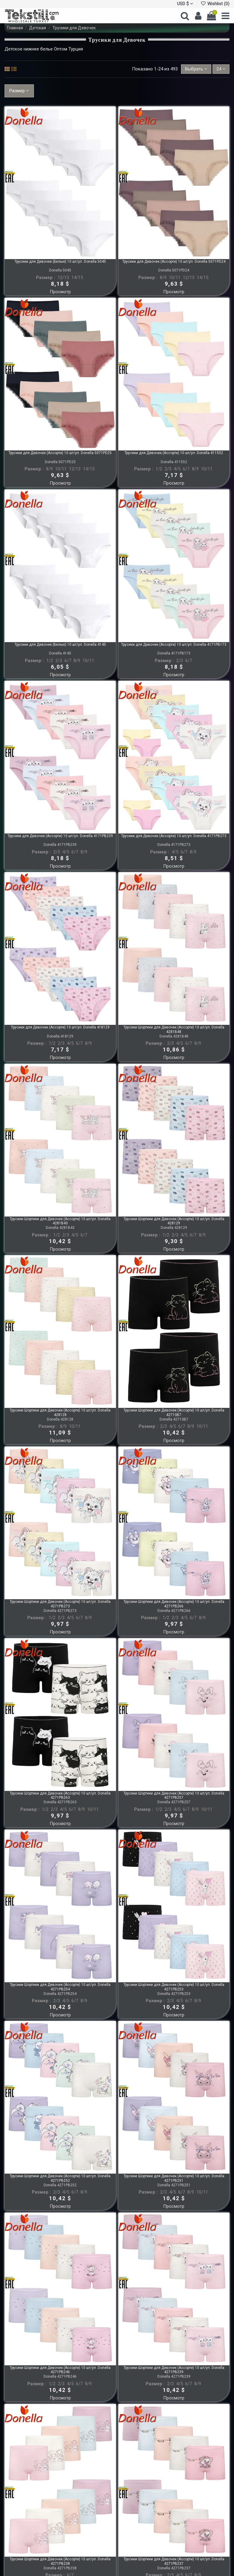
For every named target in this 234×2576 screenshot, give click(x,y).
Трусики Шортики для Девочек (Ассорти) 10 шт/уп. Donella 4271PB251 (174, 2178)
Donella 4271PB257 (173, 1802)
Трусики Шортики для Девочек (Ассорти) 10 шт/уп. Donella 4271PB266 (174, 1604)
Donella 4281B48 (174, 1036)
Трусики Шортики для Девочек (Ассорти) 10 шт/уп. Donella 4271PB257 (174, 1795)
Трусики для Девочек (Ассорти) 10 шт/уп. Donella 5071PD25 (60, 453)
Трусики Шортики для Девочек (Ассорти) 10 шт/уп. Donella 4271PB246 (60, 2370)
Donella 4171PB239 (60, 845)
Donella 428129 (174, 1228)
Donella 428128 (60, 1419)
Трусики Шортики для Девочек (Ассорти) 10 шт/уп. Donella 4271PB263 (60, 1795)
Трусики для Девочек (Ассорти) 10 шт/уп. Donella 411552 (173, 453)
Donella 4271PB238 (60, 2568)
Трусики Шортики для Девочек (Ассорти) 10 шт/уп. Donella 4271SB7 (174, 1412)
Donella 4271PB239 (173, 2376)
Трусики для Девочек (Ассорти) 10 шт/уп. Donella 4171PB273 (173, 836)
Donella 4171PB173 (173, 653)
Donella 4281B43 (60, 1228)
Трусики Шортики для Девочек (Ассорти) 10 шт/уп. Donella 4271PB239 (174, 2370)
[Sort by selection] (196, 69)
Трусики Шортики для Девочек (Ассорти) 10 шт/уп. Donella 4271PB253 (174, 1987)
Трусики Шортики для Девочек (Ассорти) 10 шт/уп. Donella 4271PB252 (60, 2178)
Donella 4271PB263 (60, 1802)
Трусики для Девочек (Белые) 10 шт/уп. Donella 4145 (60, 644)
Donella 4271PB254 (60, 1994)
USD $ (185, 3)
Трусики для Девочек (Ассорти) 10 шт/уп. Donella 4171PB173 (173, 644)
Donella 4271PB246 (60, 2376)
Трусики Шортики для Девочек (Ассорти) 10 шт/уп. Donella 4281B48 (174, 1029)
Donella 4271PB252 (60, 2185)
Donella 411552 (174, 462)
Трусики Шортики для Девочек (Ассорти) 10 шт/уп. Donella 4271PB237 (174, 2561)
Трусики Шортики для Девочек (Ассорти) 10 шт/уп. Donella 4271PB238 (60, 2561)
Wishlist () (214, 3)
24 (221, 69)
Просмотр (60, 291)
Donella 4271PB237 (173, 2568)
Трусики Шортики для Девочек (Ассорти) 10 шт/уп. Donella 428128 (60, 1412)
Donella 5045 (60, 270)
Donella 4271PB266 (173, 1611)
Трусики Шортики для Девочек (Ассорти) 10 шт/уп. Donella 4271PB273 (60, 1604)
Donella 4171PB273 (173, 845)
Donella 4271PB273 (60, 1611)
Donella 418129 (60, 1036)
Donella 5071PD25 (60, 462)
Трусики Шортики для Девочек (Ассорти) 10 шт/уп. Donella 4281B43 (60, 1221)
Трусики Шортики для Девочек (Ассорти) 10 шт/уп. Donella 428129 (174, 1221)
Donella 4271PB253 (173, 1994)
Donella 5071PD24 (173, 270)
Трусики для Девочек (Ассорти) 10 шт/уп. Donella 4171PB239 (60, 836)
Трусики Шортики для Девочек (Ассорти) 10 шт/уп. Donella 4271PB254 (60, 1987)
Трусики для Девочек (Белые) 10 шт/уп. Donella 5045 (60, 261)
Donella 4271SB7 (174, 1419)
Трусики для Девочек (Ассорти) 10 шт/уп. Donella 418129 (60, 1027)
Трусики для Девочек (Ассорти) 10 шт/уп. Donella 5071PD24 (174, 261)
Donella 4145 (60, 653)
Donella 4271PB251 (173, 2185)
